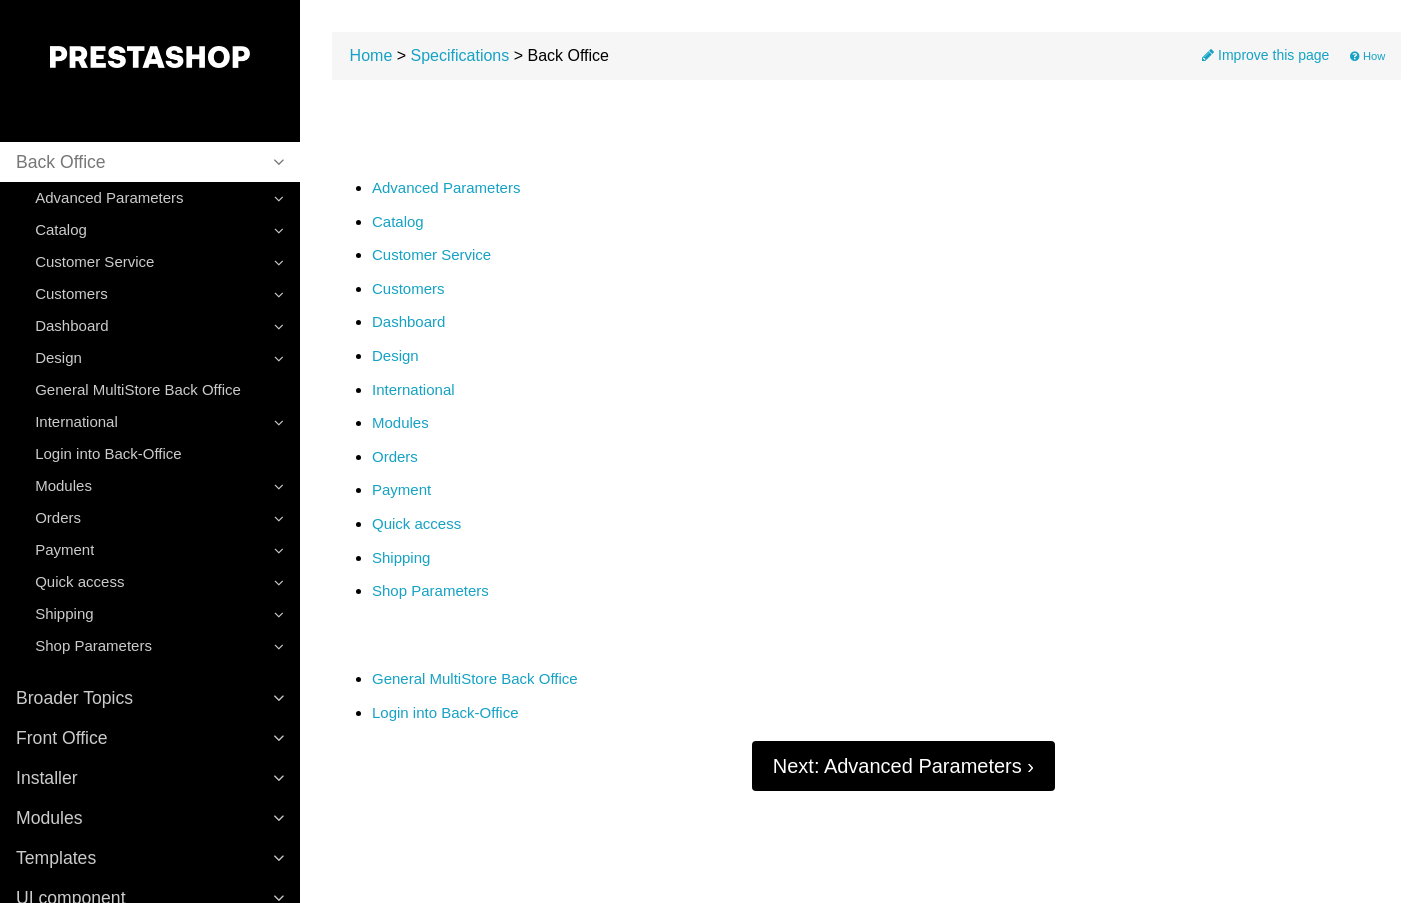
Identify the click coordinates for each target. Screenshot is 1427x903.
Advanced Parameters (446, 188)
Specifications (460, 55)
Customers (408, 289)
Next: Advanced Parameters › (903, 766)
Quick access (416, 524)
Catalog (398, 222)
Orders (395, 457)
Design (395, 356)
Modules (400, 423)
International (413, 390)
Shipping (401, 558)
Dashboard (408, 322)
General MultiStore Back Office (138, 389)
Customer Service (431, 255)
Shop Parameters (430, 591)
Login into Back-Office (108, 453)
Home (371, 55)
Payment (401, 490)
